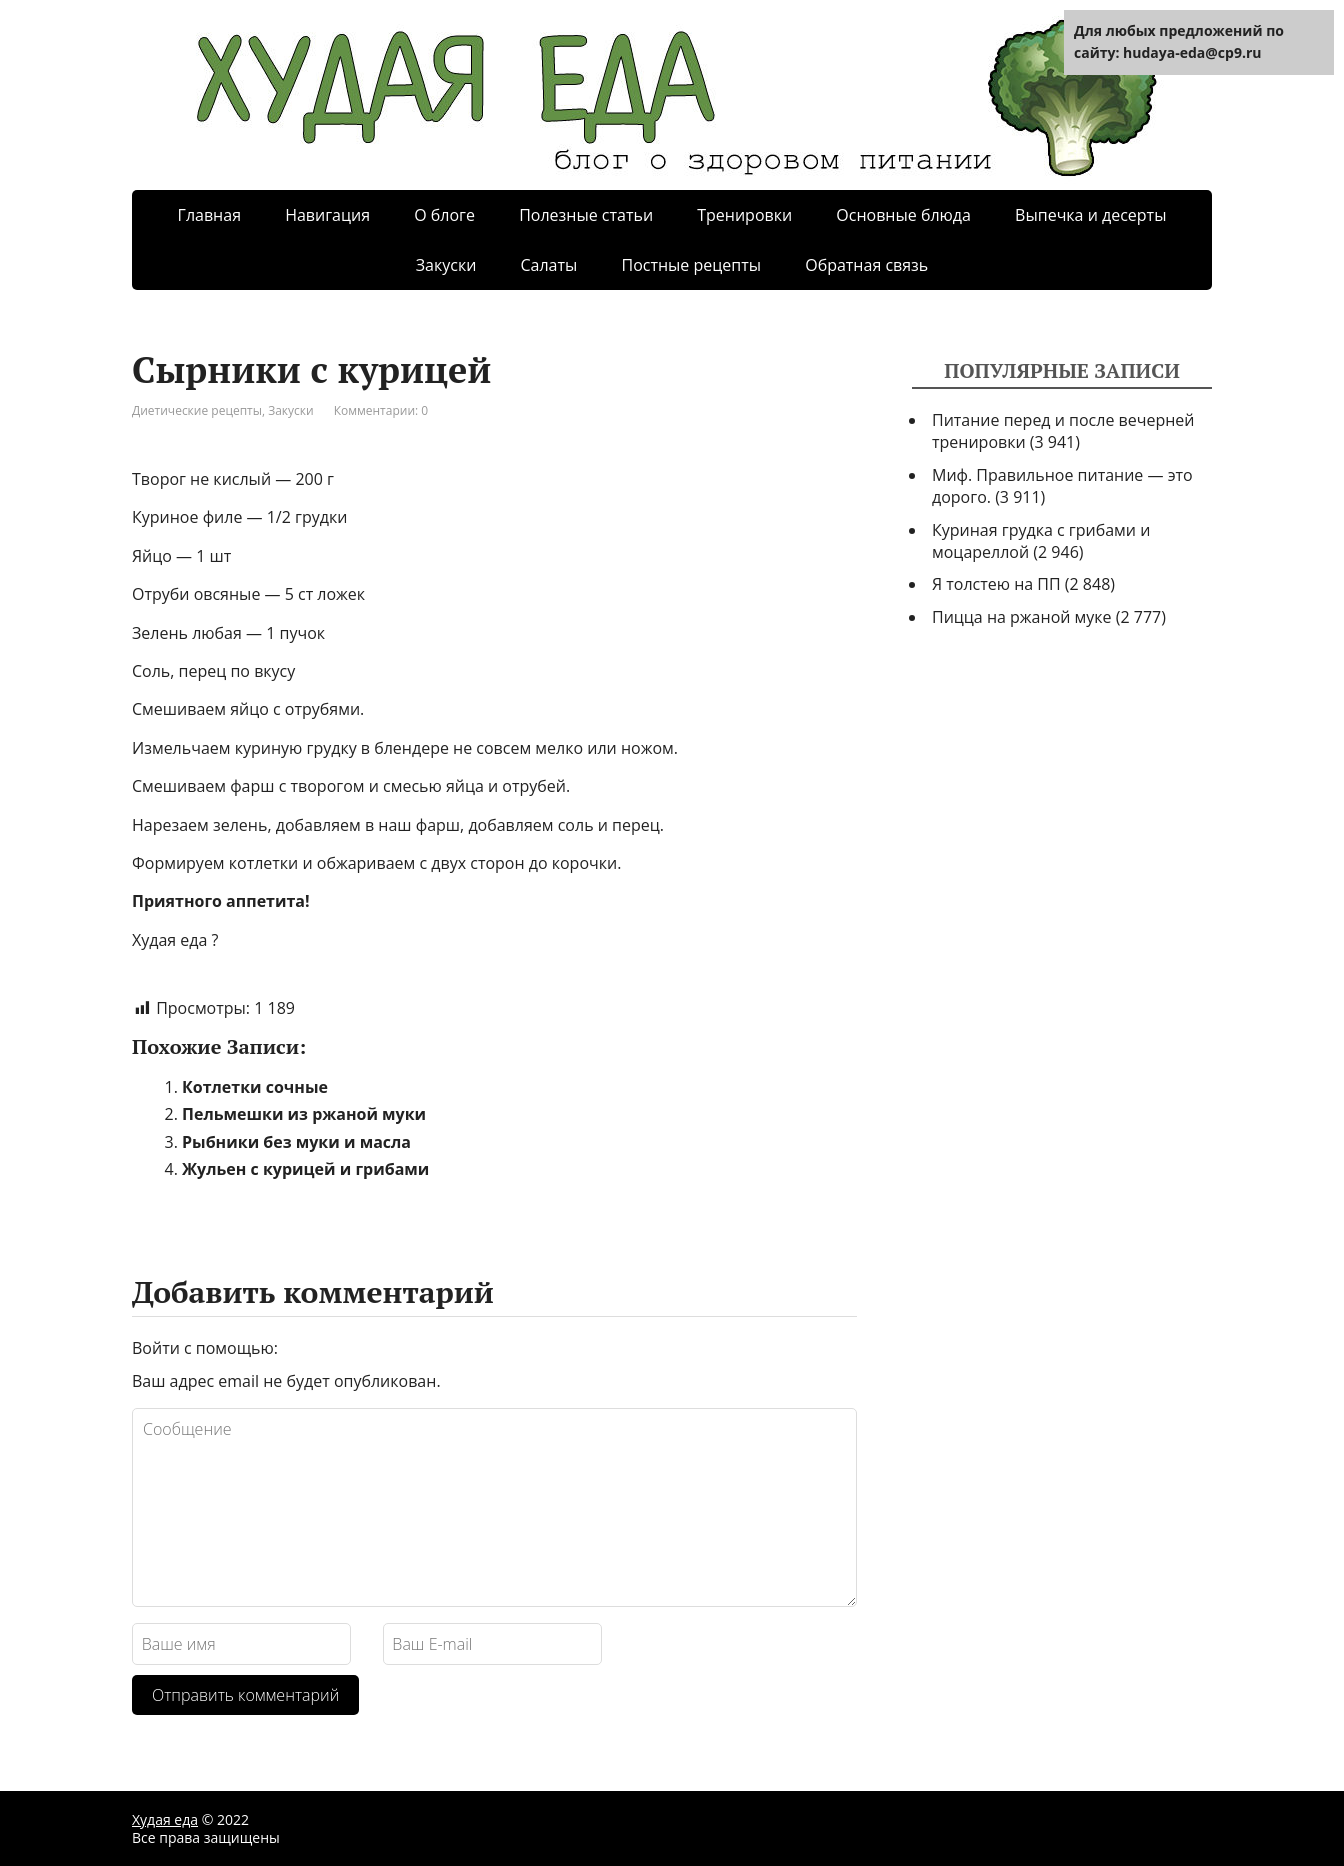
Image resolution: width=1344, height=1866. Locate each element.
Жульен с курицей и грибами (305, 1169)
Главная (209, 215)
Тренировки (744, 215)
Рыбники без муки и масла (296, 1142)
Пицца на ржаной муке (1022, 617)
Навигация (327, 215)
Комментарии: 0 (381, 410)
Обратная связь (866, 265)
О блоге (444, 215)
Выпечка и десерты (1090, 215)
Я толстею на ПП (996, 584)
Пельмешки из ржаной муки (304, 1114)
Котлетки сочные (255, 1087)
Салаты (548, 265)
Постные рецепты (691, 265)
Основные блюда (903, 215)
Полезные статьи (586, 215)
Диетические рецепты (197, 410)
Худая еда (165, 1819)
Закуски (446, 265)
